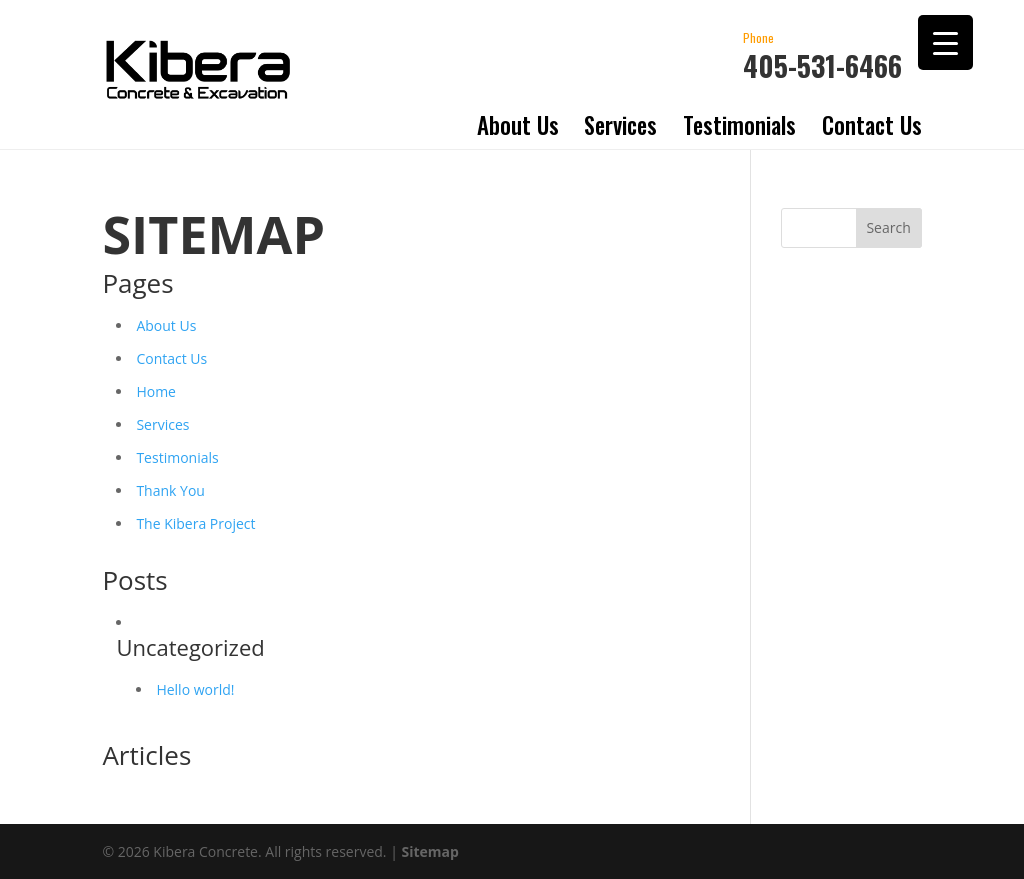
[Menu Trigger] (945, 42)
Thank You (170, 490)
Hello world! (195, 689)
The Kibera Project (195, 523)
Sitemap (430, 851)
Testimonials (739, 125)
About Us (518, 125)
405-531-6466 (822, 55)
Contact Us (872, 125)
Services (620, 125)
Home (156, 391)
